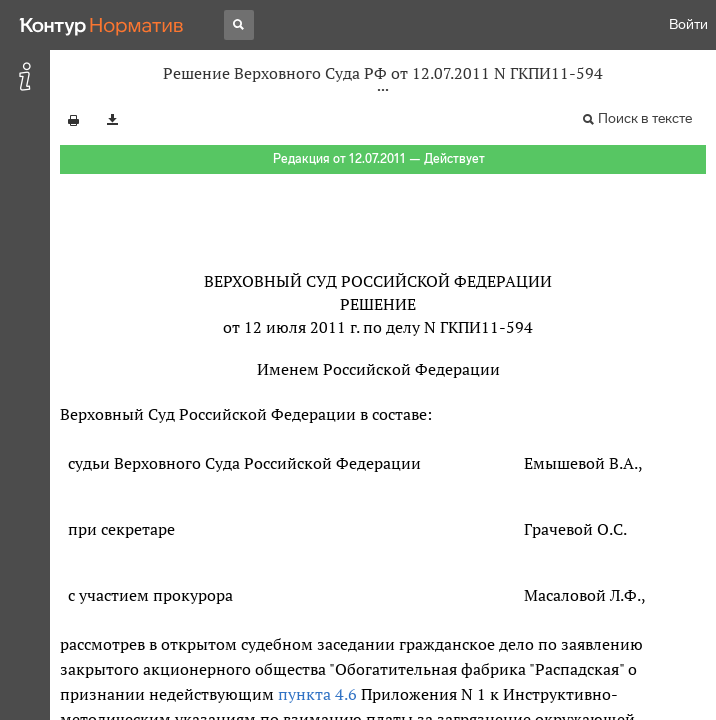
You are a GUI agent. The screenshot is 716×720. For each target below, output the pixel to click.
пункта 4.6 (317, 694)
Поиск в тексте (645, 118)
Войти (688, 24)
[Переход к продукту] (102, 25)
